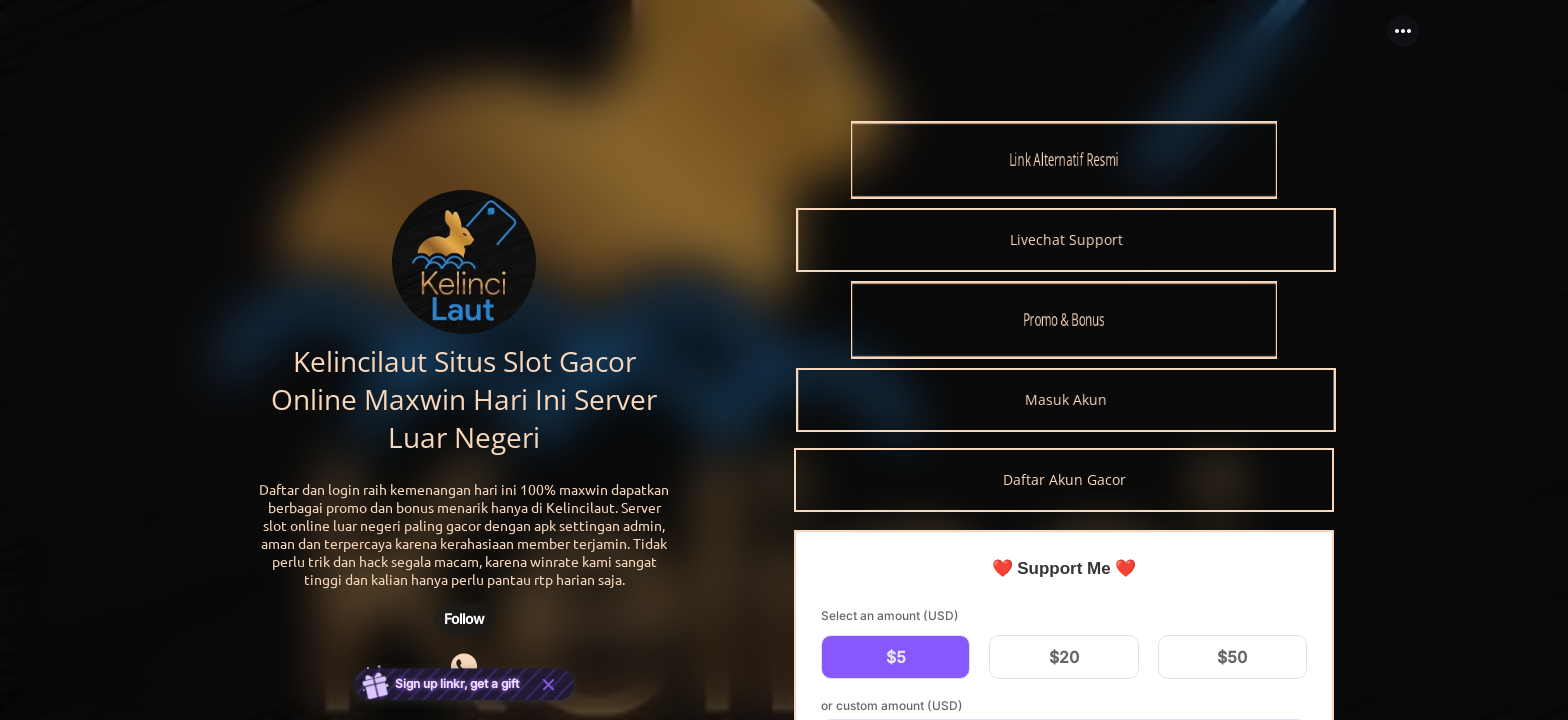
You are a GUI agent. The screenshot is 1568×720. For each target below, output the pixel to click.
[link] (1064, 160)
